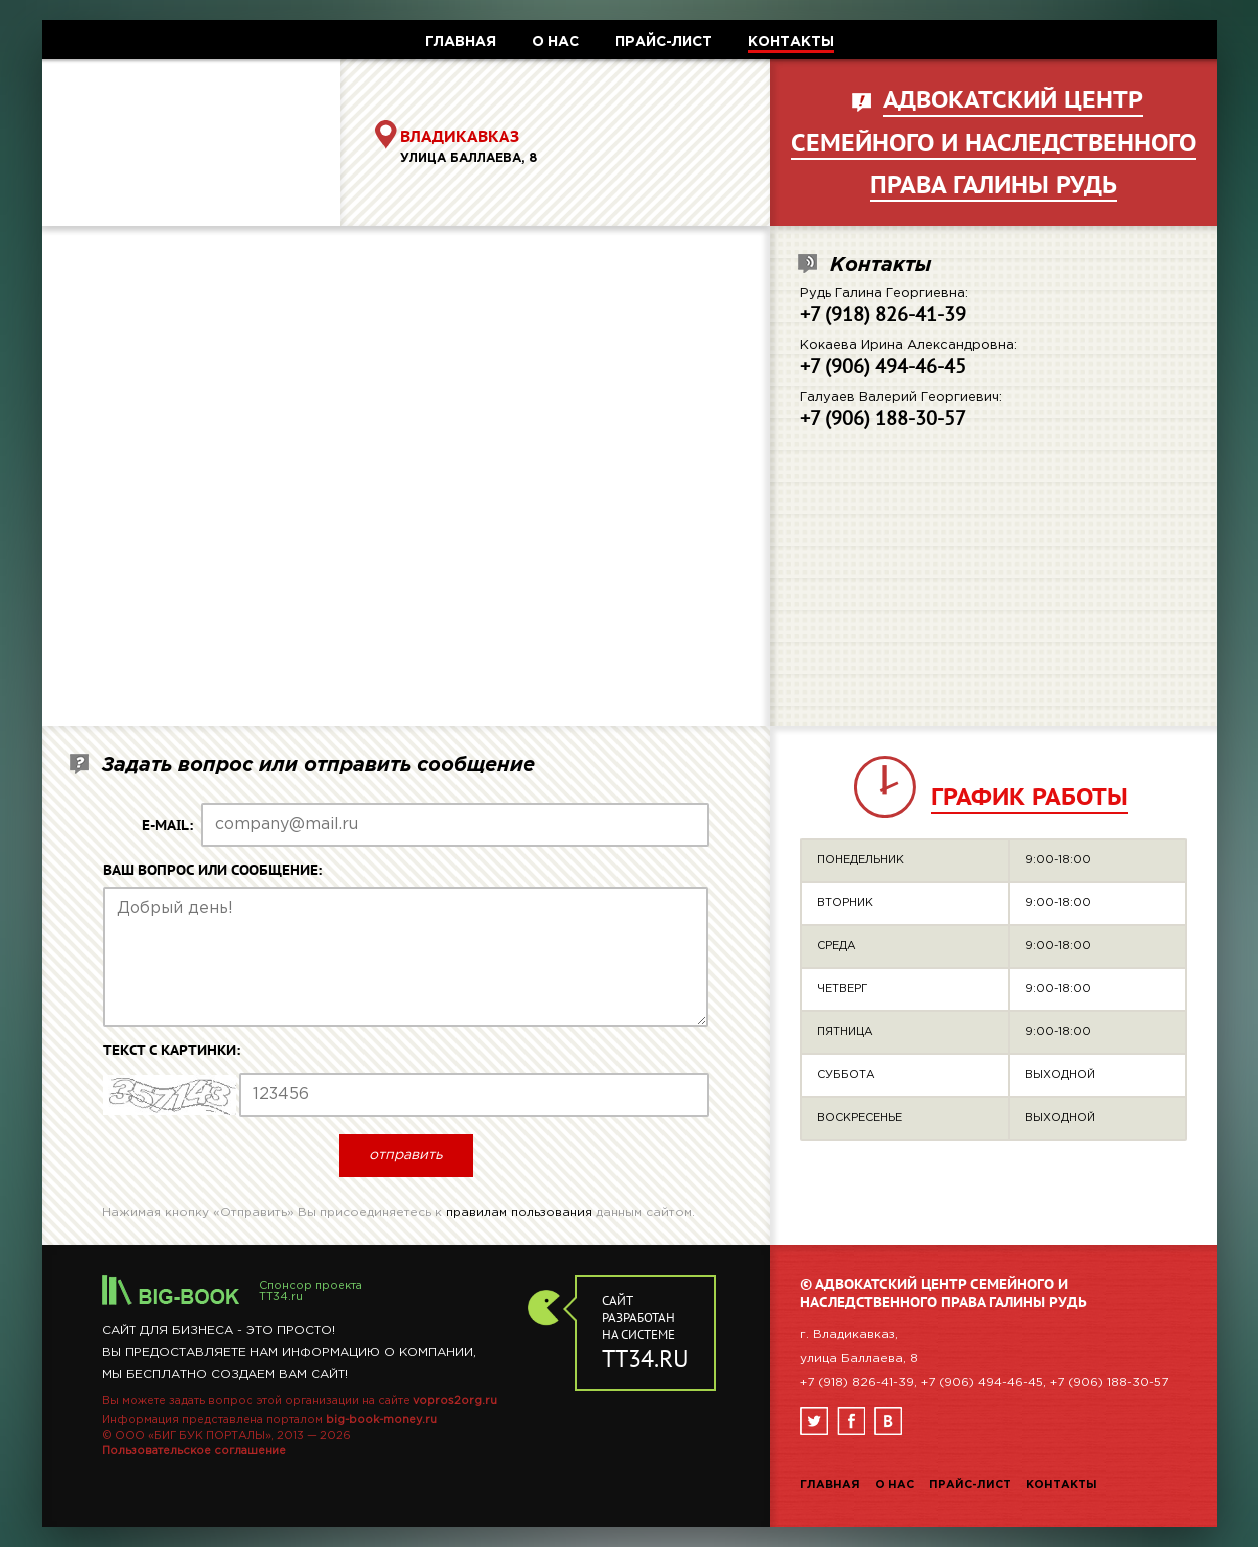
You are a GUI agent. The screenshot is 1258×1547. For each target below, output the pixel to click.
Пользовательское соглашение (194, 1451)
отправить (406, 1155)
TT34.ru (281, 1297)
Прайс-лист (970, 1485)
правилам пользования (519, 1212)
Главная (830, 1485)
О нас (894, 1485)
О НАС (555, 42)
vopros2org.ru (455, 1401)
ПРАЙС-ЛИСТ (663, 42)
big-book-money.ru (381, 1420)
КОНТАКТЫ (791, 42)
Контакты (1061, 1485)
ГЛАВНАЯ (460, 42)
